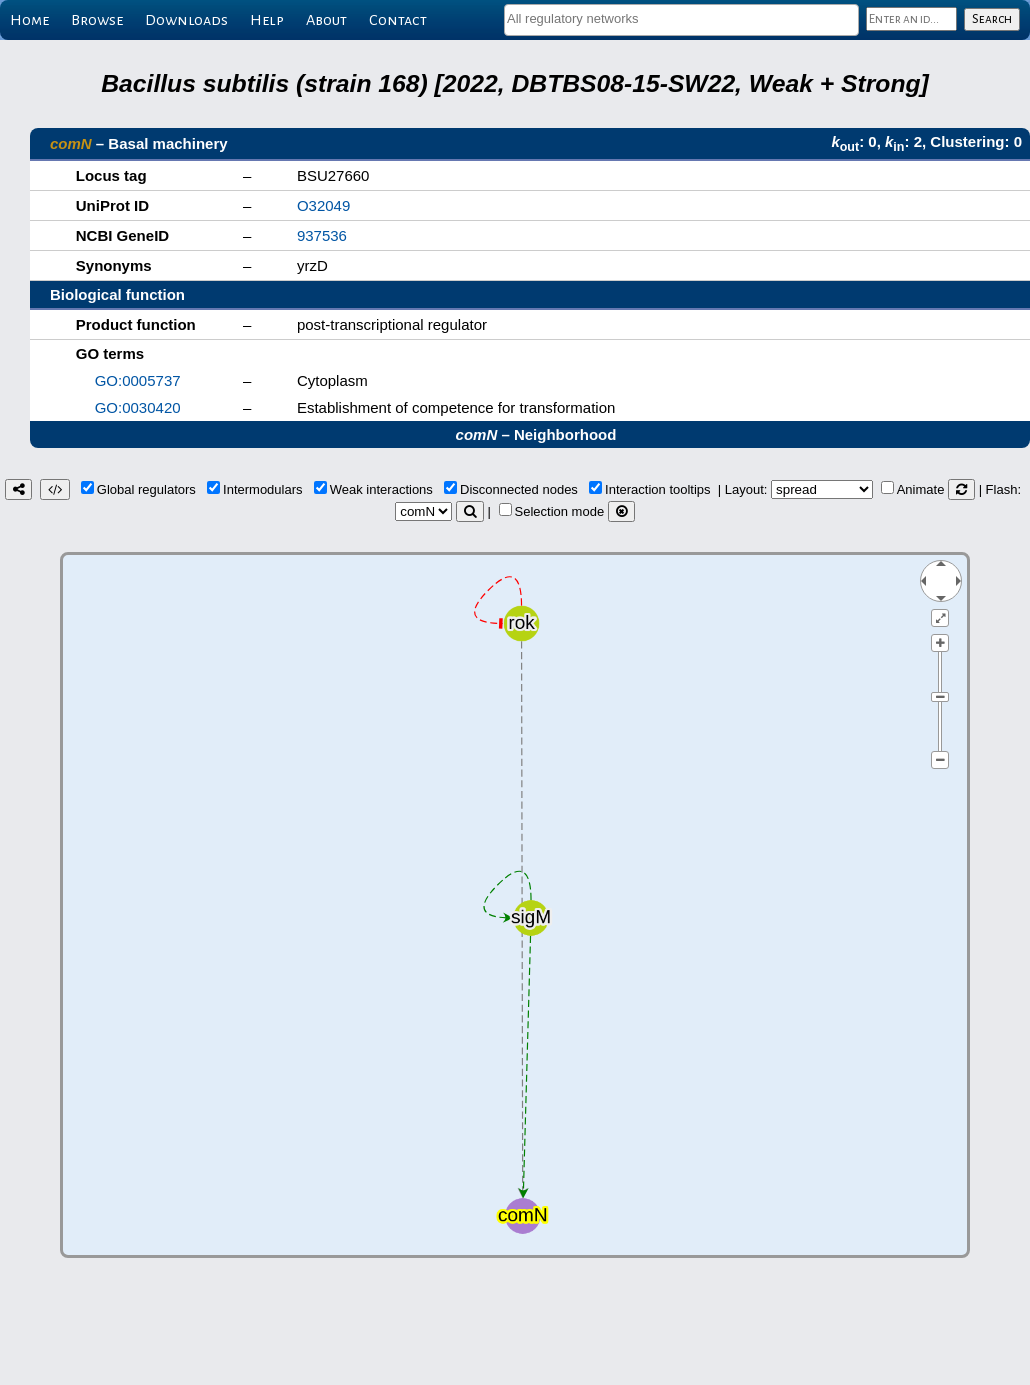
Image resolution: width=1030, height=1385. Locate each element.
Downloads (186, 20)
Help (267, 20)
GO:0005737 (138, 380)
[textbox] (681, 18)
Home (29, 20)
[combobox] (681, 20)
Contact (398, 20)
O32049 (323, 205)
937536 (322, 235)
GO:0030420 (138, 407)
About (326, 20)
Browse (97, 20)
